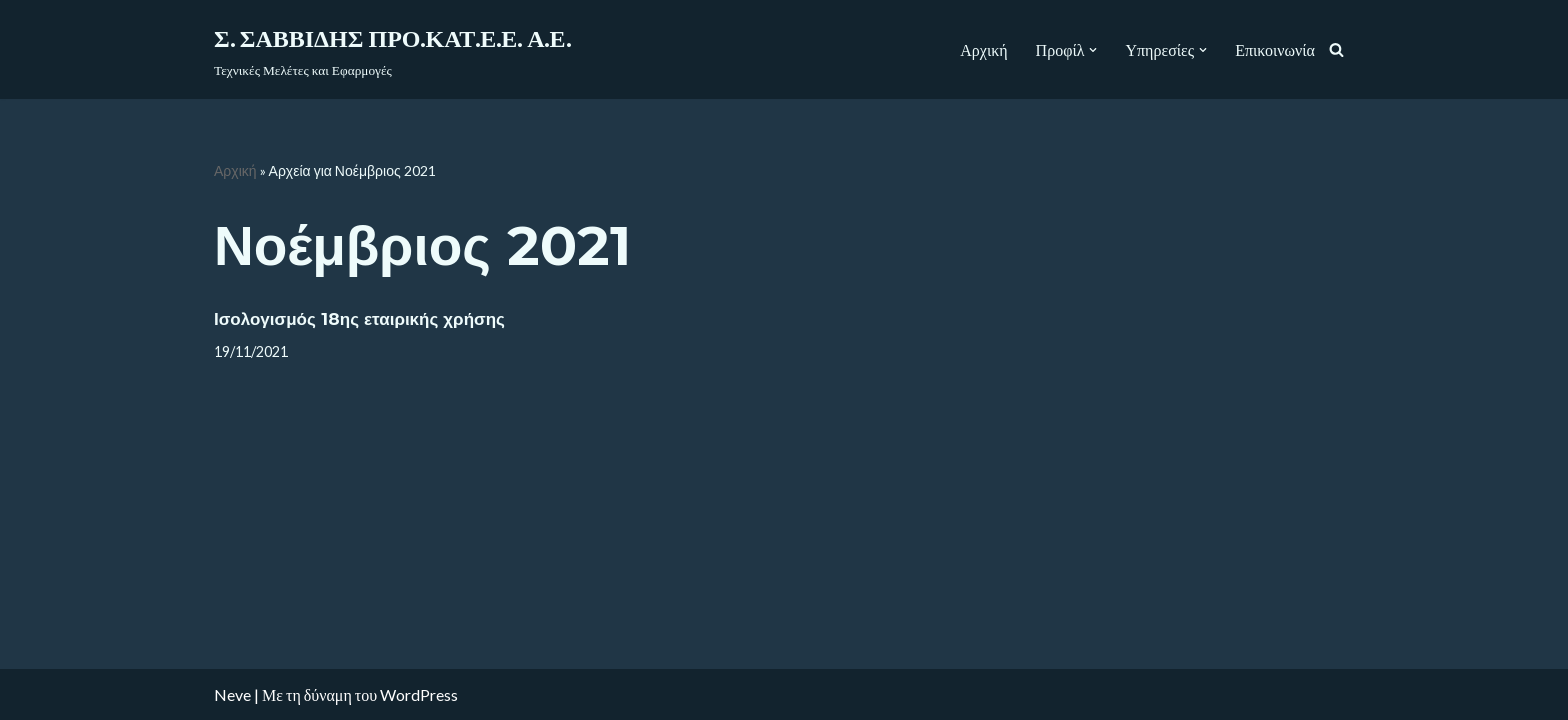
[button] (1093, 50)
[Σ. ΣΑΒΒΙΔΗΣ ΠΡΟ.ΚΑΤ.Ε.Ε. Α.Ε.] (392, 49)
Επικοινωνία (1275, 49)
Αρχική (983, 49)
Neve (232, 694)
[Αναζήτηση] (1336, 49)
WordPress (419, 694)
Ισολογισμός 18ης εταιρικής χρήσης (359, 319)
